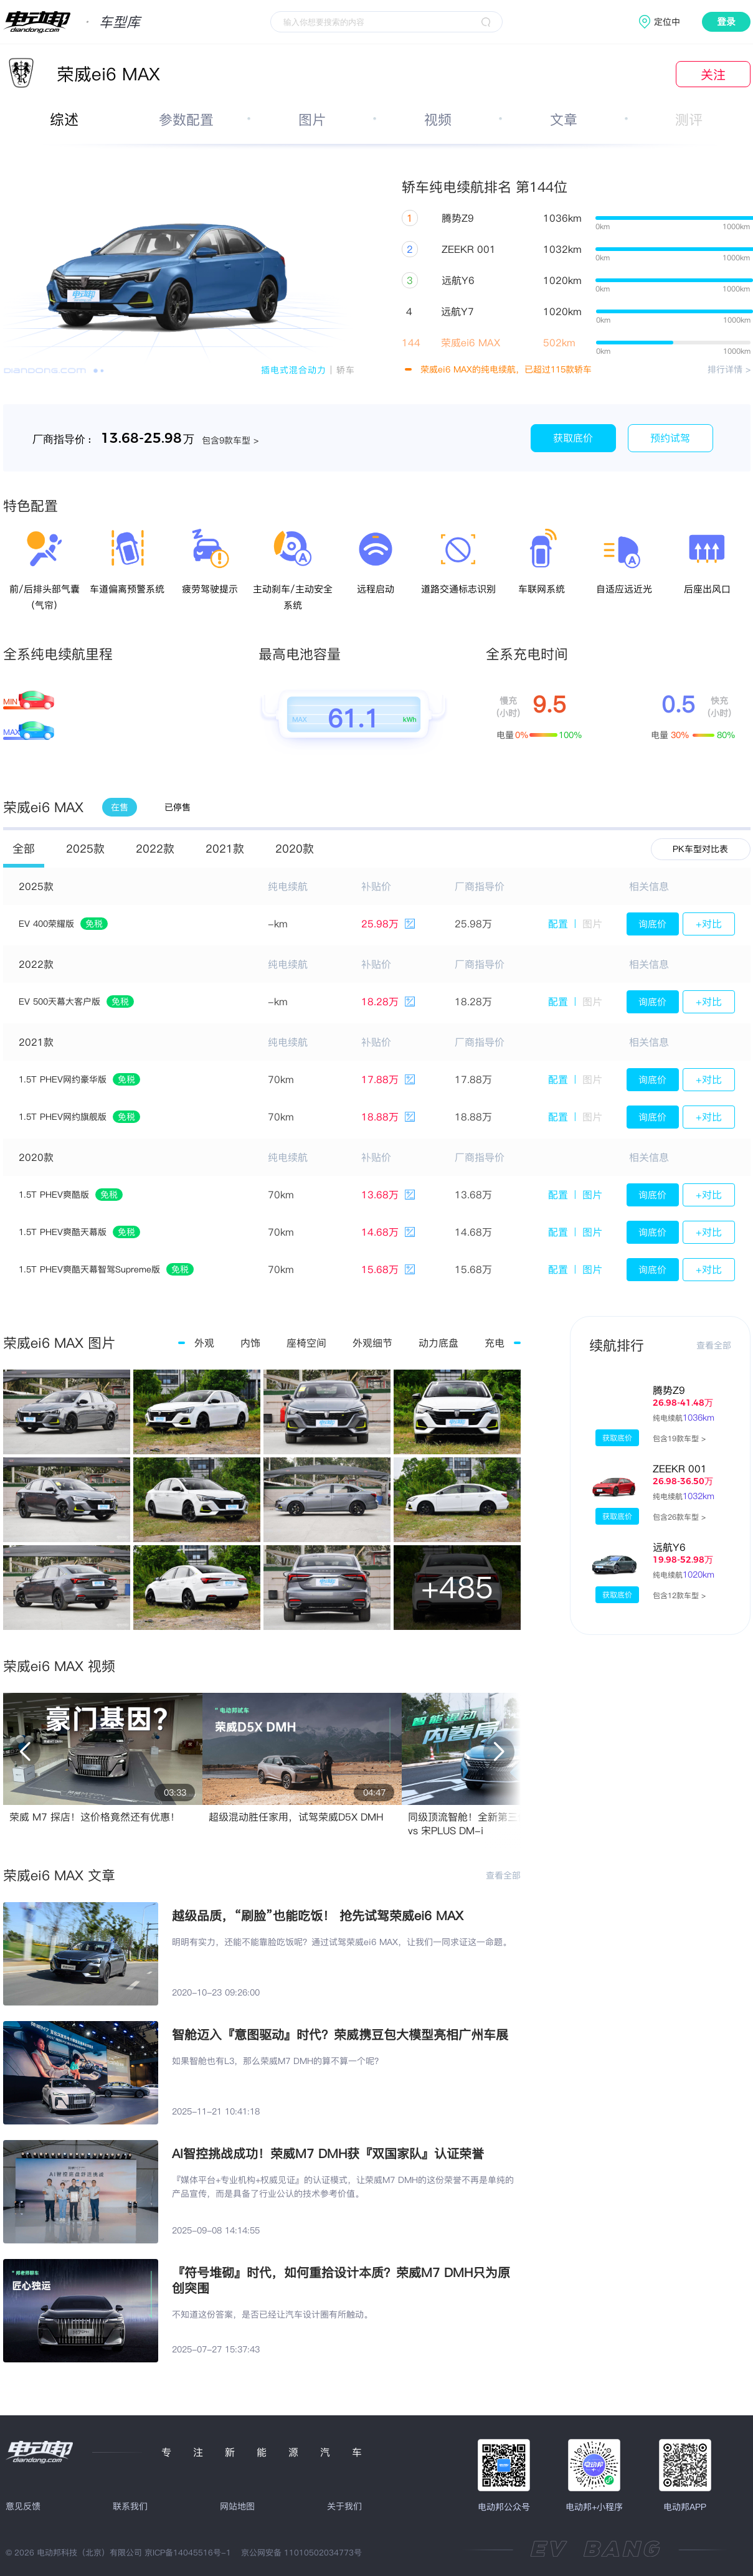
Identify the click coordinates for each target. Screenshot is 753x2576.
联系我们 (130, 2506)
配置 (558, 923)
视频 (438, 119)
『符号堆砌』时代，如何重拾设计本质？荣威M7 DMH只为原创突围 (341, 2280)
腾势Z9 (669, 1390)
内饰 (250, 1343)
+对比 (709, 923)
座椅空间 (306, 1343)
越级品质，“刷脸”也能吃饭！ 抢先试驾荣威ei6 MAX (317, 1915)
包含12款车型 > (679, 1595)
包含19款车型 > (679, 1438)
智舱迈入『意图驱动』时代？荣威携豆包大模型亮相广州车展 (340, 2034)
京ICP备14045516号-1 (187, 2552)
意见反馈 (23, 2506)
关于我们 (344, 2506)
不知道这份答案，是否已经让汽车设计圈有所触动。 (272, 2314)
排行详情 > (729, 369)
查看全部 (503, 1875)
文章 (563, 119)
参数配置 (186, 119)
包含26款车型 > (679, 1517)
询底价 (652, 923)
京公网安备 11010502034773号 (301, 2552)
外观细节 (372, 1343)
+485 (457, 1587)
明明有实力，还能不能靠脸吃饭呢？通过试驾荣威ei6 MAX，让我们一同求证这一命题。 (341, 1942)
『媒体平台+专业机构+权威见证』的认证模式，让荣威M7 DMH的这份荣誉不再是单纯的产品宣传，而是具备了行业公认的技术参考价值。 (343, 2187)
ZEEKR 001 (680, 1468)
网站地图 (237, 2506)
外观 (204, 1343)
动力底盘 (438, 1343)
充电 (494, 1343)
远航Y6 (669, 1547)
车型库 (119, 21)
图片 (312, 119)
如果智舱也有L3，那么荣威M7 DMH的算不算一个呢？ (277, 2061)
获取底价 (573, 438)
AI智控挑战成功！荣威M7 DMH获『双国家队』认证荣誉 (328, 2153)
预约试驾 (670, 438)
